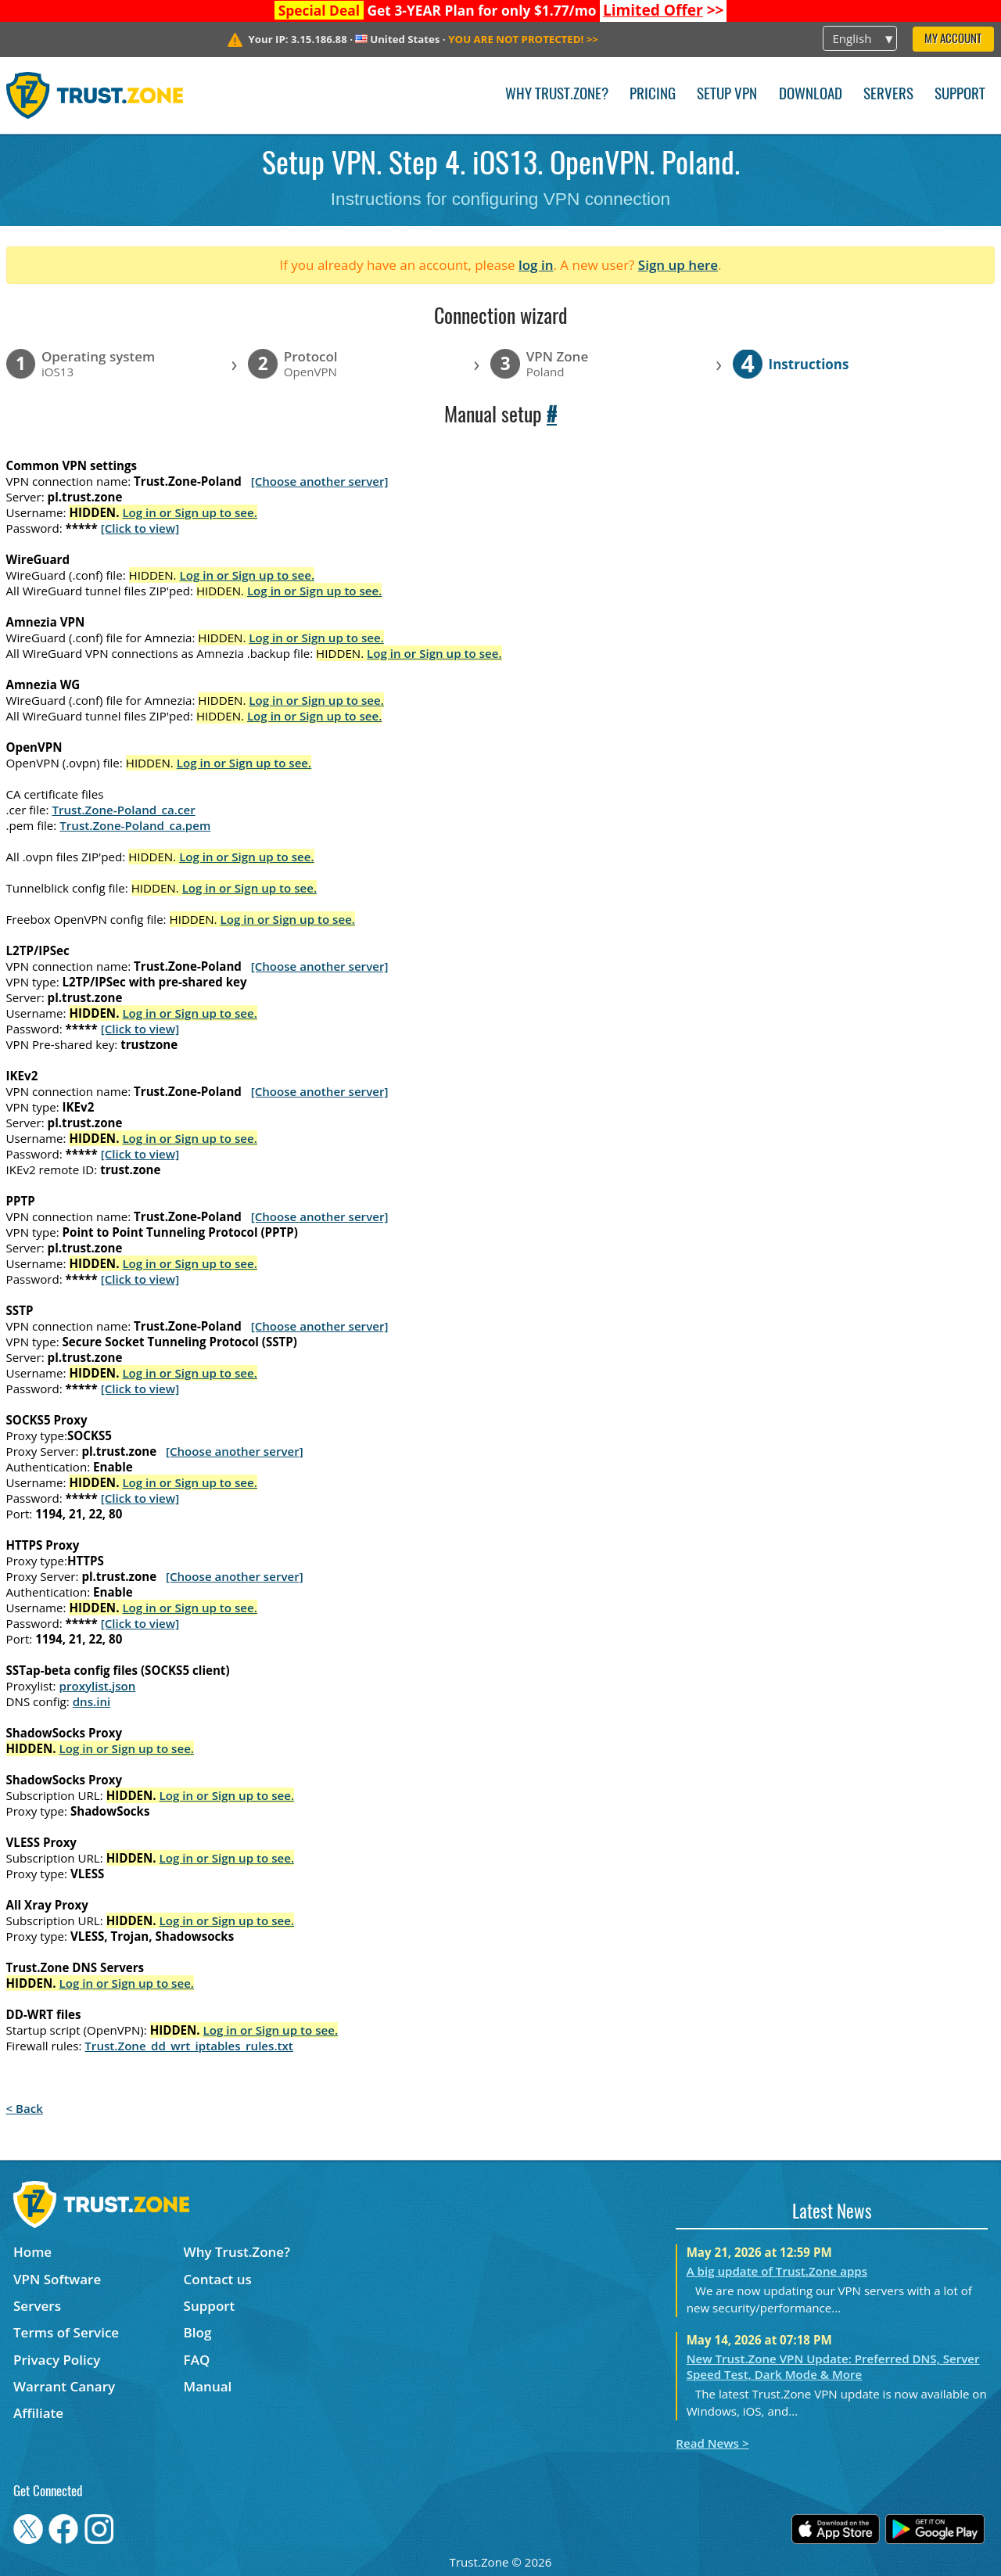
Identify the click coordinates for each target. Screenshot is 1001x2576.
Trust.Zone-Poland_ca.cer (123, 809)
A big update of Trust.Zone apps (777, 2271)
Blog (198, 2332)
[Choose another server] (320, 481)
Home (32, 2252)
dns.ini (92, 1701)
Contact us (218, 2279)
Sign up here (678, 265)
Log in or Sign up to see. (189, 512)
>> (663, 10)
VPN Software (57, 2279)
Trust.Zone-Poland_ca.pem (134, 825)
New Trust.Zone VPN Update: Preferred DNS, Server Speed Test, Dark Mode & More (833, 2366)
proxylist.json (97, 1686)
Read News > (712, 2443)
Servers (888, 95)
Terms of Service (66, 2332)
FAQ (197, 2360)
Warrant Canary (64, 2386)
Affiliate (38, 2413)
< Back (24, 2108)
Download (810, 95)
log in (536, 265)
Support (960, 95)
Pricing (653, 95)
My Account (952, 39)
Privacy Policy (56, 2360)
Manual (208, 2386)
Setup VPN (727, 95)
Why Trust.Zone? (556, 95)
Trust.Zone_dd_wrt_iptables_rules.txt (188, 2045)
